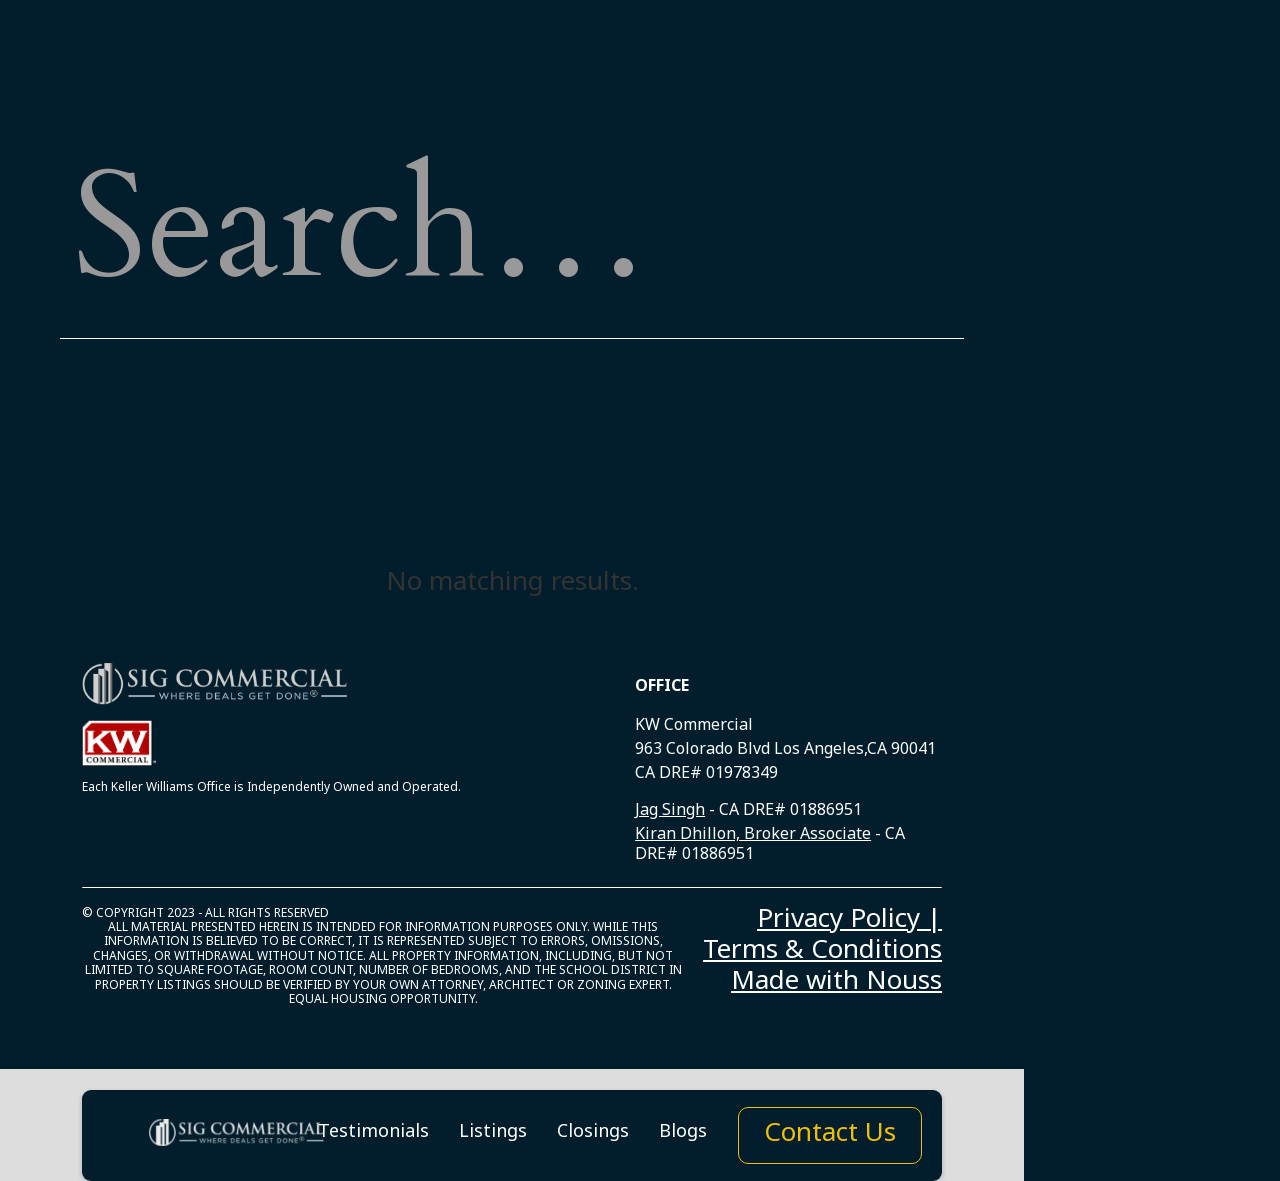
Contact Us (830, 1138)
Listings (493, 1136)
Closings (593, 1136)
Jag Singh (670, 813)
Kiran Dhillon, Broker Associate (753, 837)
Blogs (683, 1136)
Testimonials (373, 1136)
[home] (238, 1136)
